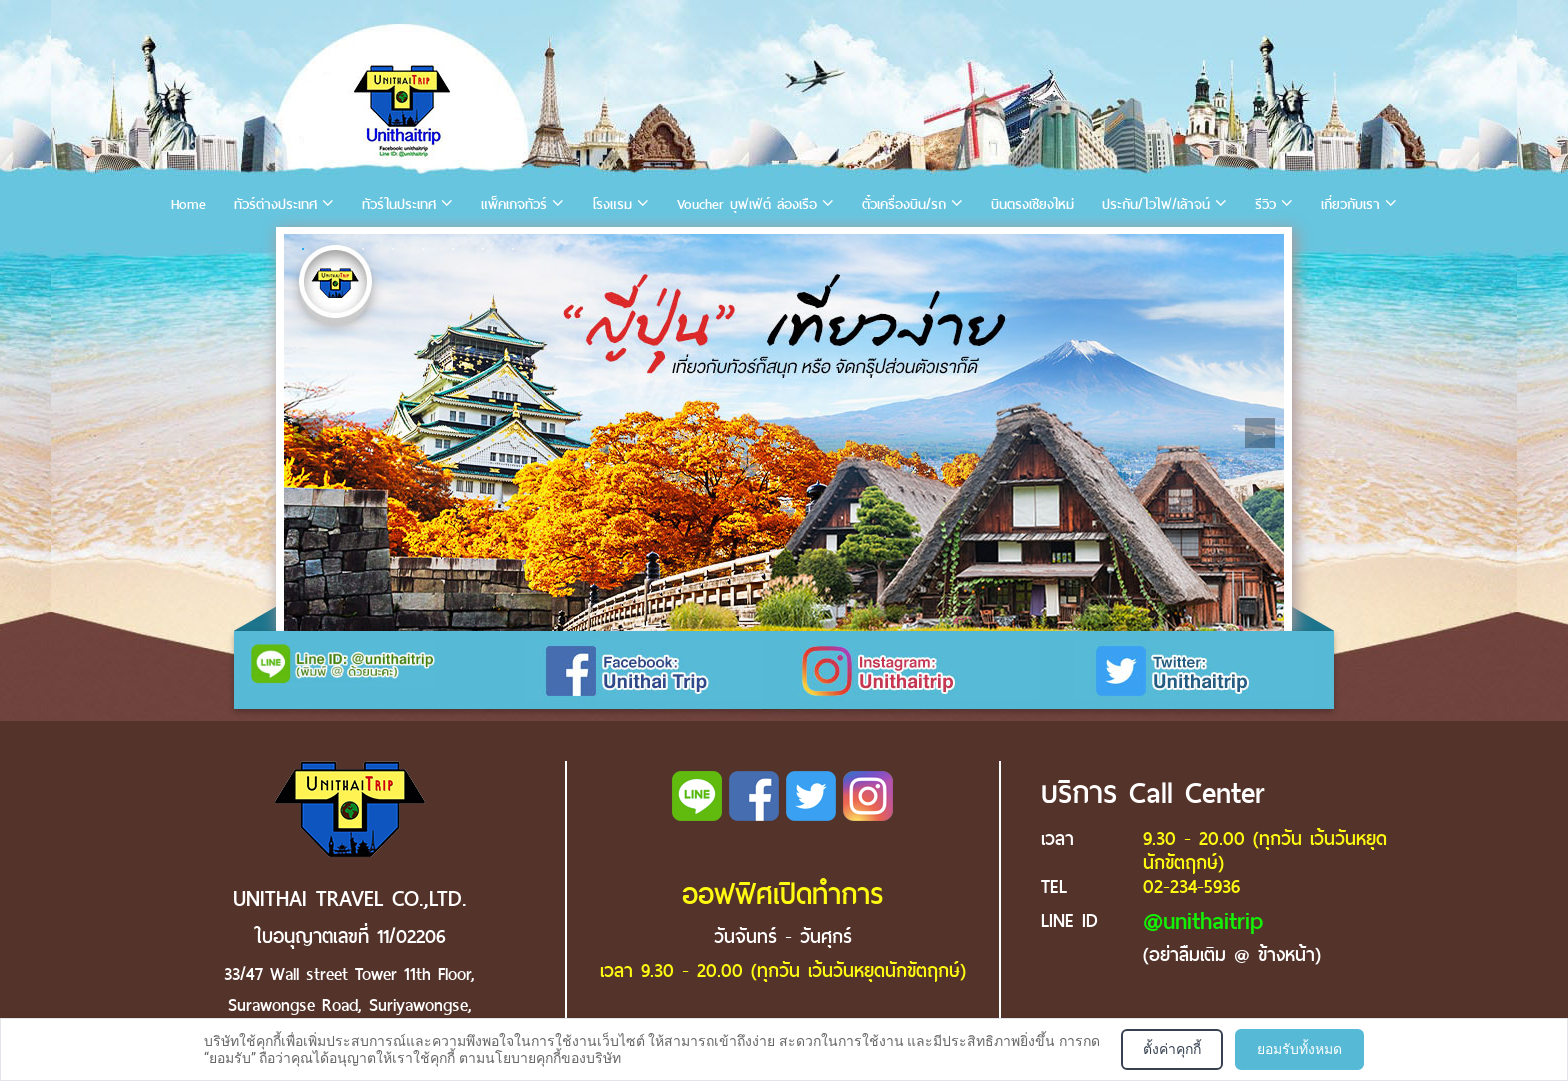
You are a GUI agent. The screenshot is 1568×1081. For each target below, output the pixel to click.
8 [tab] (513, 249)
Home (188, 204)
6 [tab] (453, 249)
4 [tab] (393, 249)
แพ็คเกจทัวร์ (514, 204)
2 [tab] (333, 249)
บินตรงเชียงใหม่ (1032, 204)
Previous (308, 433)
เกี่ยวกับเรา (1350, 204)
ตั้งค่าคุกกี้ (1172, 1049)
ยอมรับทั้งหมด (1299, 1049)
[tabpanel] (784, 432)
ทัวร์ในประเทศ (399, 204)
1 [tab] (303, 249)
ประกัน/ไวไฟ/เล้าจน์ (1156, 204)
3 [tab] (363, 249)
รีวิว (1265, 204)
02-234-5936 (1191, 886)
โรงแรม (612, 204)
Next (1260, 433)
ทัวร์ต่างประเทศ (275, 204)
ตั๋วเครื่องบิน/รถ (904, 204)
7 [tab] (483, 249)
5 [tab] (423, 249)
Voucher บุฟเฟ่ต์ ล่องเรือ (747, 204)
